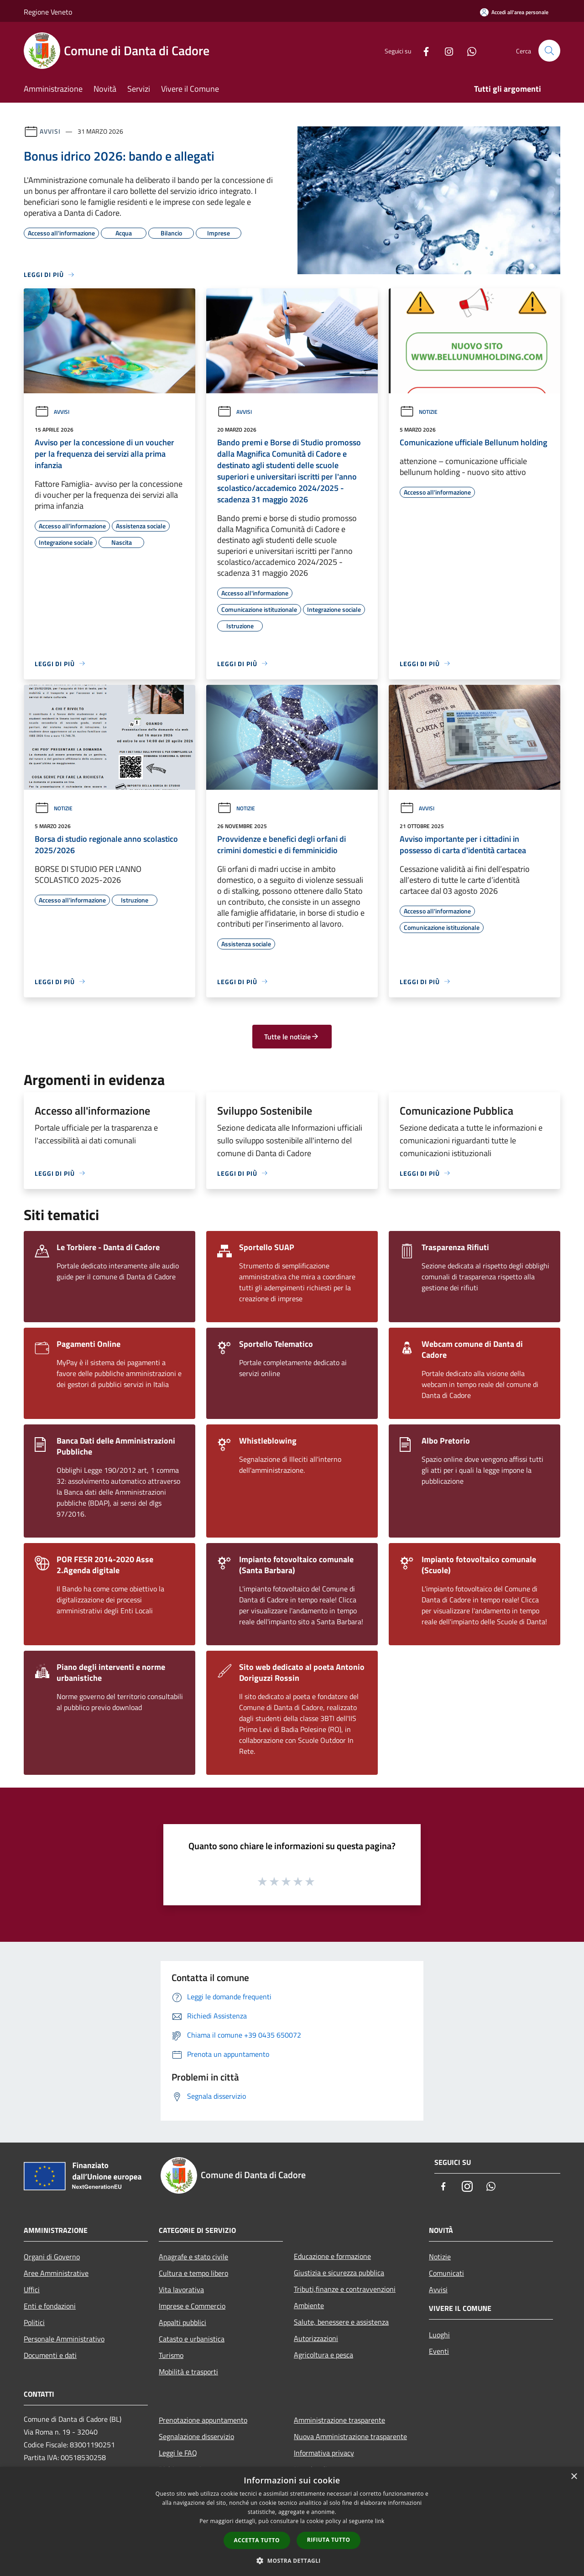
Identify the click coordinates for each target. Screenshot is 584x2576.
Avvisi (50, 131)
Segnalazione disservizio (196, 2436)
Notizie (419, 411)
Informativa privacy (324, 2452)
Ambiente (309, 2305)
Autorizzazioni (316, 2338)
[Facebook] (422, 50)
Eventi (439, 2351)
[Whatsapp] (468, 50)
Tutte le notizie (291, 1036)
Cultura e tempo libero (193, 2273)
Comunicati (446, 2273)
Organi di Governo (52, 2256)
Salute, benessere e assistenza (341, 2321)
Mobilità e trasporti (188, 2371)
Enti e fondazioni (50, 2305)
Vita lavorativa (181, 2289)
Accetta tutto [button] (257, 2540)
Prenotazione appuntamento (203, 2419)
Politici (34, 2322)
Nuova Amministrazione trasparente (350, 2436)
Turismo (171, 2355)
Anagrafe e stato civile (193, 2256)
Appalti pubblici (182, 2322)
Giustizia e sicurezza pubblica (339, 2272)
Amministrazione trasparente (339, 2419)
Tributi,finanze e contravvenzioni (345, 2289)
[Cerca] (549, 51)
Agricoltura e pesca (323, 2354)
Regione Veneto (48, 11)
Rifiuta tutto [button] (328, 2540)
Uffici (32, 2289)
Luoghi (439, 2334)
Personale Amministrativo (64, 2338)
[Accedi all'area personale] (514, 12)
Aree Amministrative (56, 2273)
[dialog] (292, 2521)
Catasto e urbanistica (191, 2338)
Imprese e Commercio (192, 2305)
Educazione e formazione (332, 2256)
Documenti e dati (50, 2355)
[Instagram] (445, 50)
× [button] (573, 2476)
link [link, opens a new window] (380, 2521)
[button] (292, 2560)
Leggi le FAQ (178, 2452)
